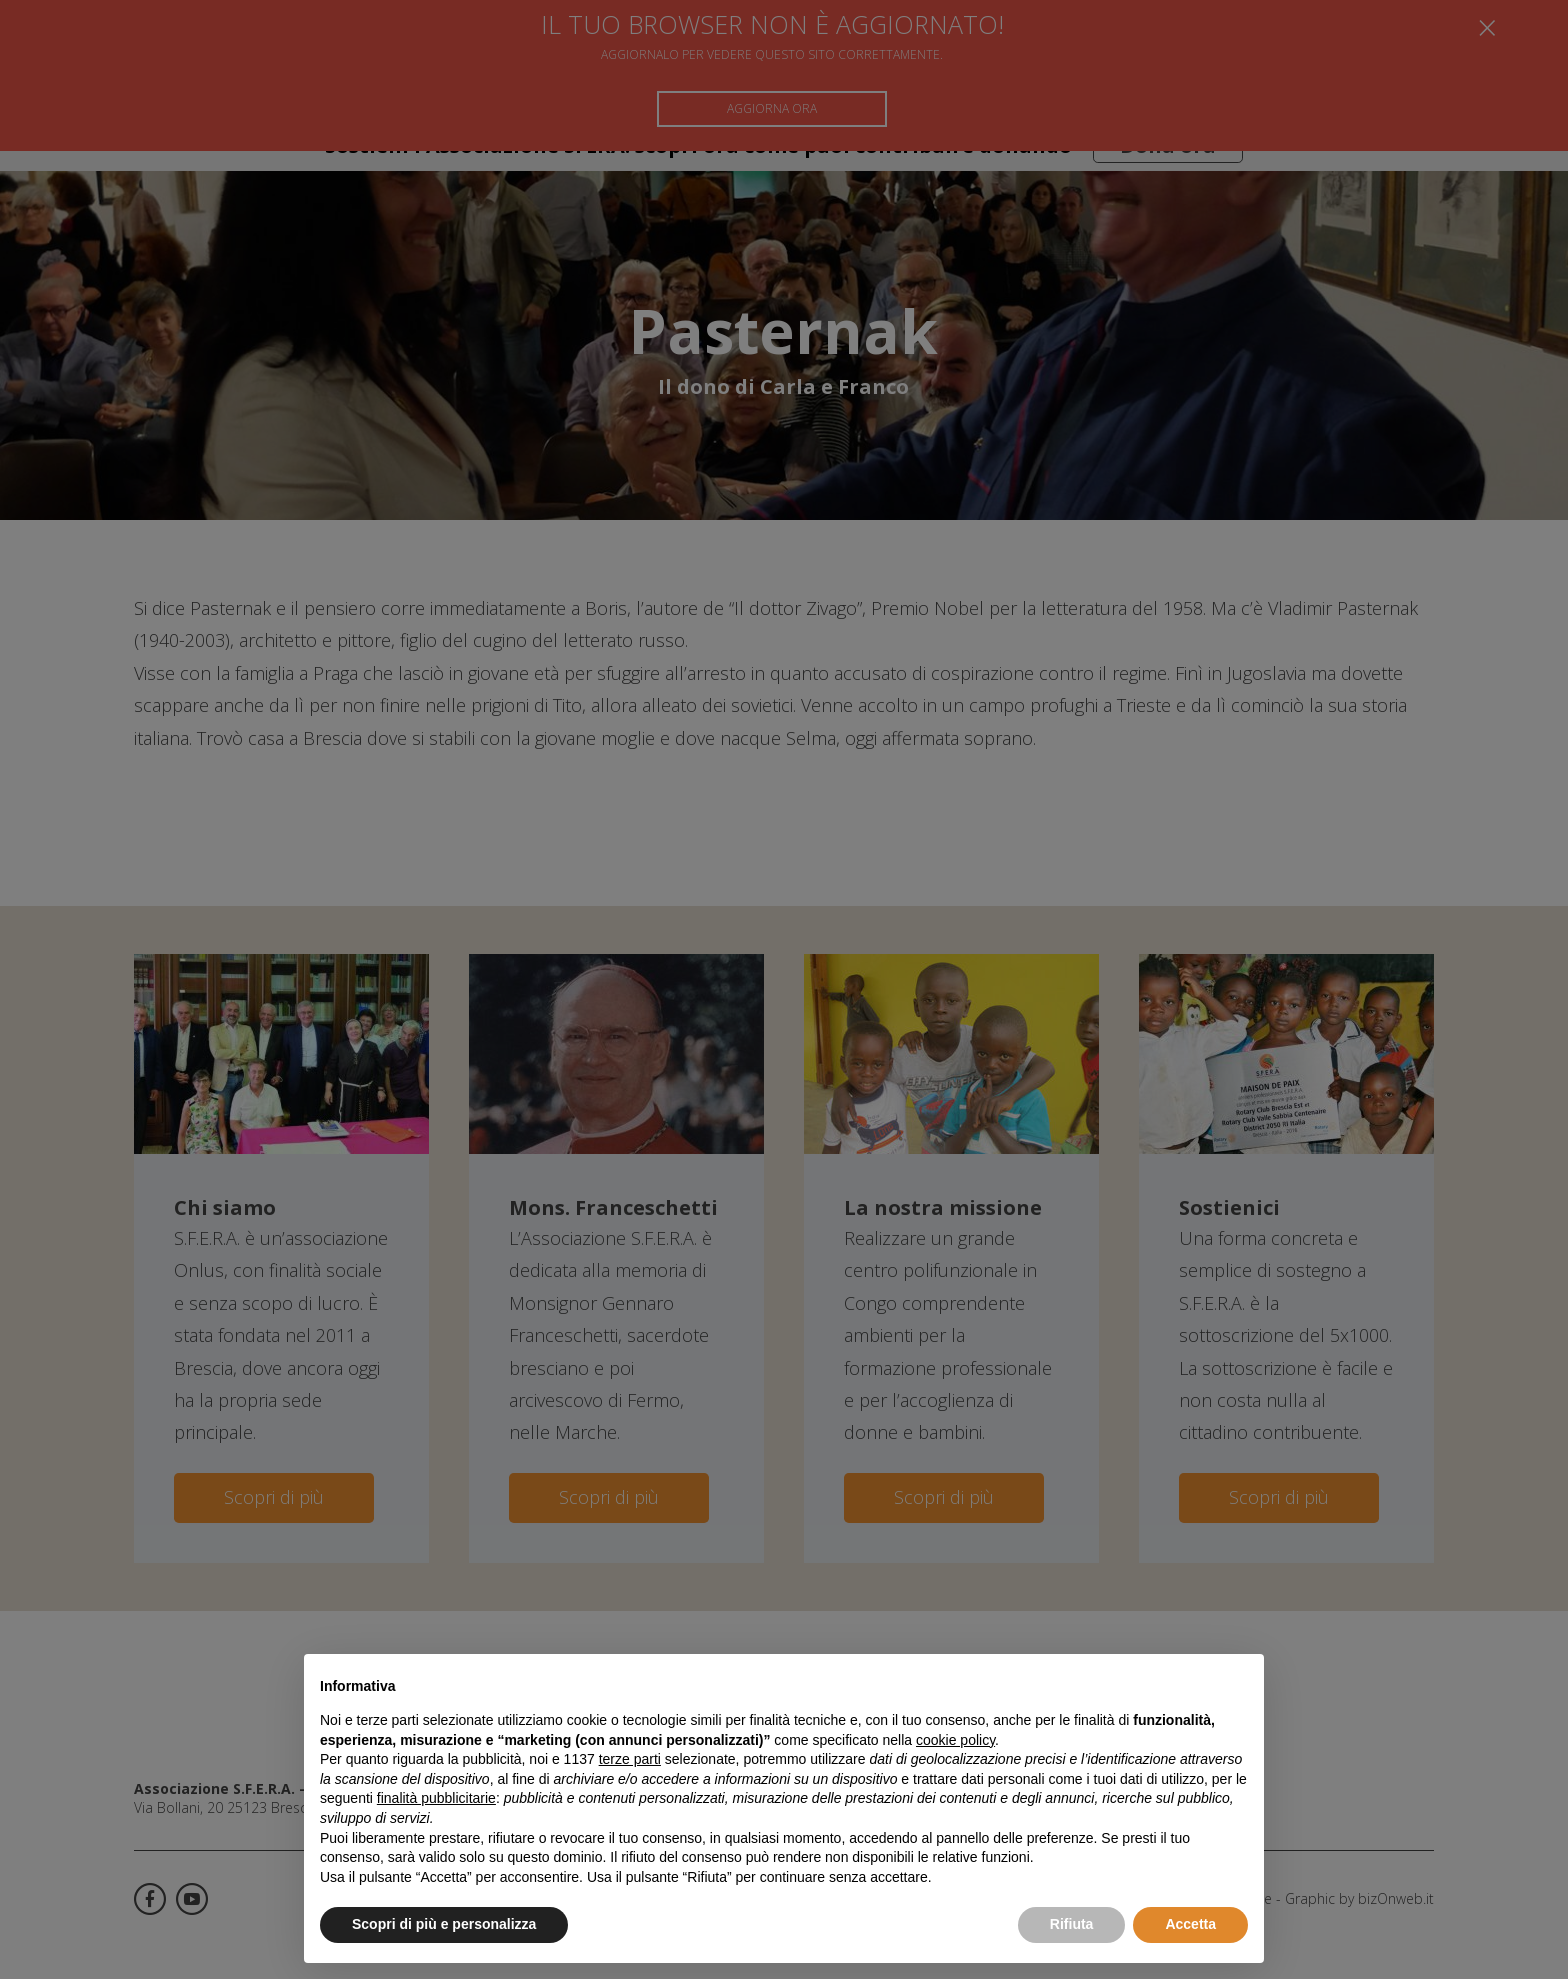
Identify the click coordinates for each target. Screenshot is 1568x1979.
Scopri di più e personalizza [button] (444, 1924)
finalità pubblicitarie (436, 1798)
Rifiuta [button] (1072, 1924)
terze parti (630, 1759)
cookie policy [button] (955, 1740)
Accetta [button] (1190, 1924)
